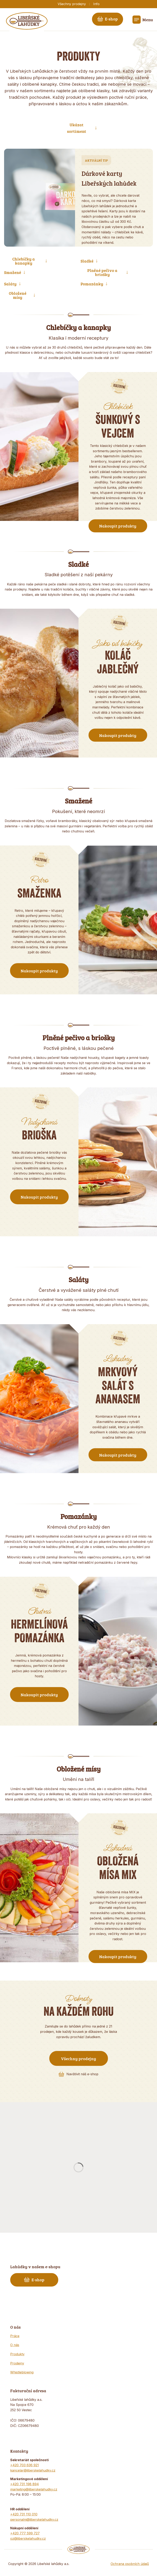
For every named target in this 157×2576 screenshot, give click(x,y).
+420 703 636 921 (24, 2465)
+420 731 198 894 (24, 2484)
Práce (14, 2336)
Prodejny (17, 2363)
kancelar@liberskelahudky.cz (32, 2470)
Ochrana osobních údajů (130, 2564)
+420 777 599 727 (25, 2533)
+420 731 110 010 (23, 2514)
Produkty (17, 2354)
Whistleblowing (22, 2372)
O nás (14, 2345)
